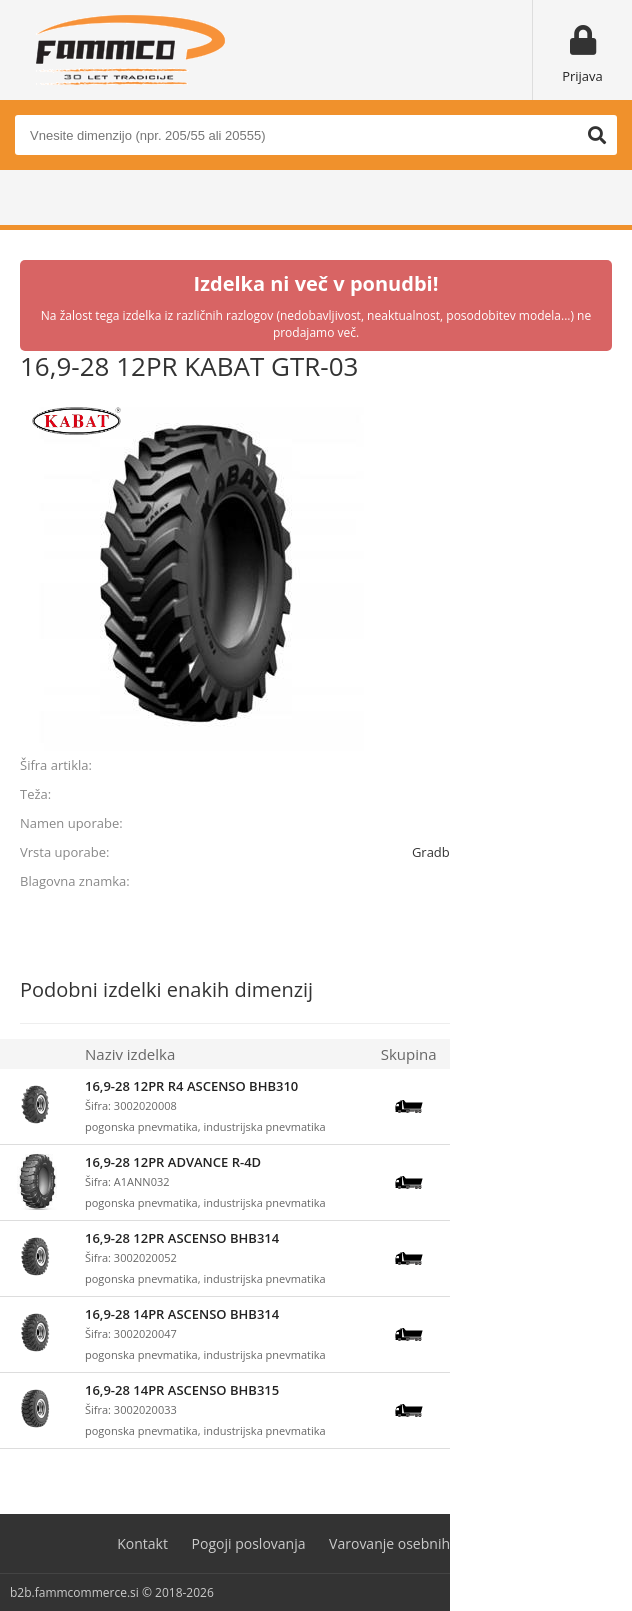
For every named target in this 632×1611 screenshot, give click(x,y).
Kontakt (142, 1543)
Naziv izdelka (130, 1054)
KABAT (592, 881)
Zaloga (480, 1054)
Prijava (582, 76)
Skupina (409, 1054)
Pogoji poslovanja (249, 1543)
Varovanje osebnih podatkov (422, 1543)
